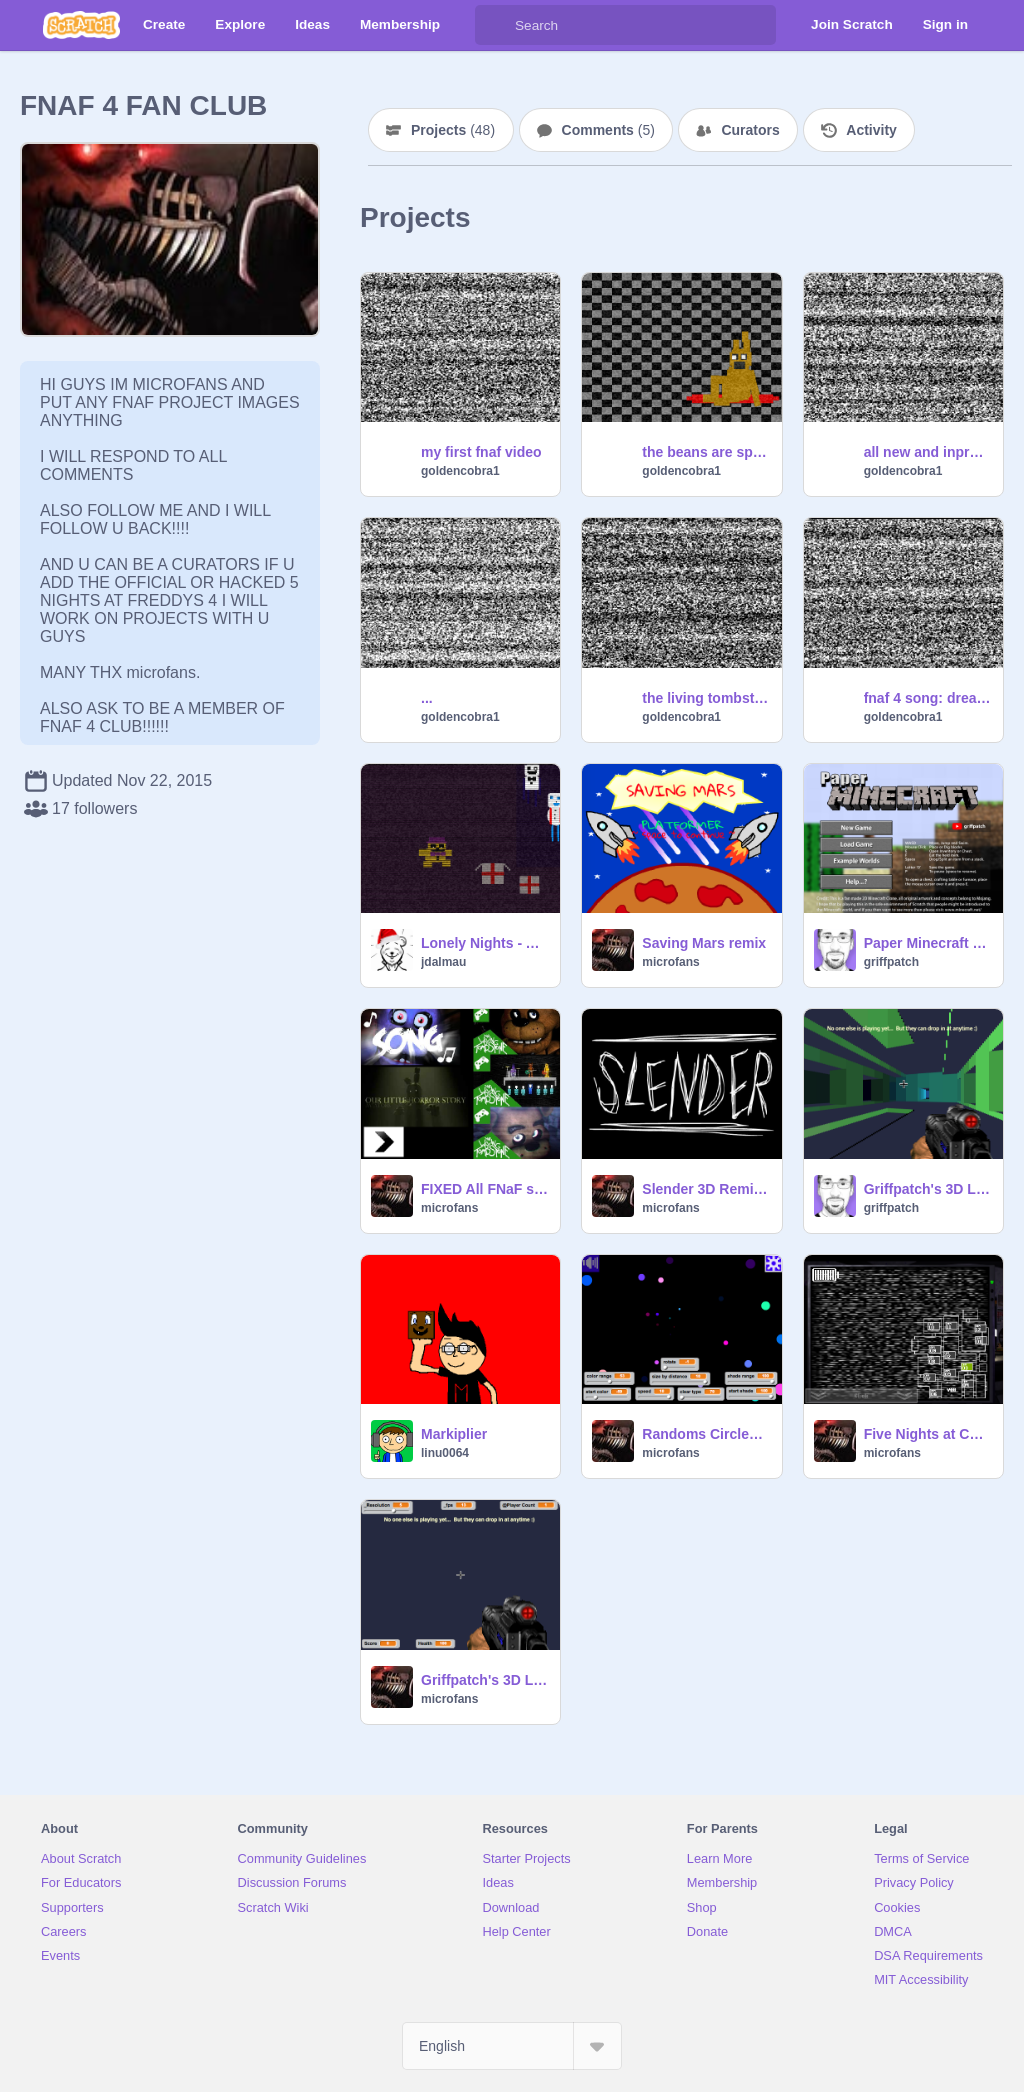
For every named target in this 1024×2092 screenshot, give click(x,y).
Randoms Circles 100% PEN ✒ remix (705, 1434)
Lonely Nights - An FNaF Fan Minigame (484, 943)
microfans (670, 962)
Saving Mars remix (704, 943)
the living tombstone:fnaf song (705, 698)
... (427, 698)
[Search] (495, 25)
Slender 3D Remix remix (705, 1189)
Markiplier (454, 1434)
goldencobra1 (460, 471)
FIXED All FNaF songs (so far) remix (484, 1189)
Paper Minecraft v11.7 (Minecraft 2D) (927, 943)
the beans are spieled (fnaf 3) (705, 452)
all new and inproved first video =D (927, 452)
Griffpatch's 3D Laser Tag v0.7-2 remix (484, 1680)
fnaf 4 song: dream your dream (927, 698)
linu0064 (445, 1453)
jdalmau (443, 962)
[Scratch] (81, 25)
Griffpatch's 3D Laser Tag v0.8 (927, 1189)
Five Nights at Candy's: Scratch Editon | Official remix (927, 1434)
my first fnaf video (481, 452)
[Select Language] (512, 2046)
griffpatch (891, 962)
